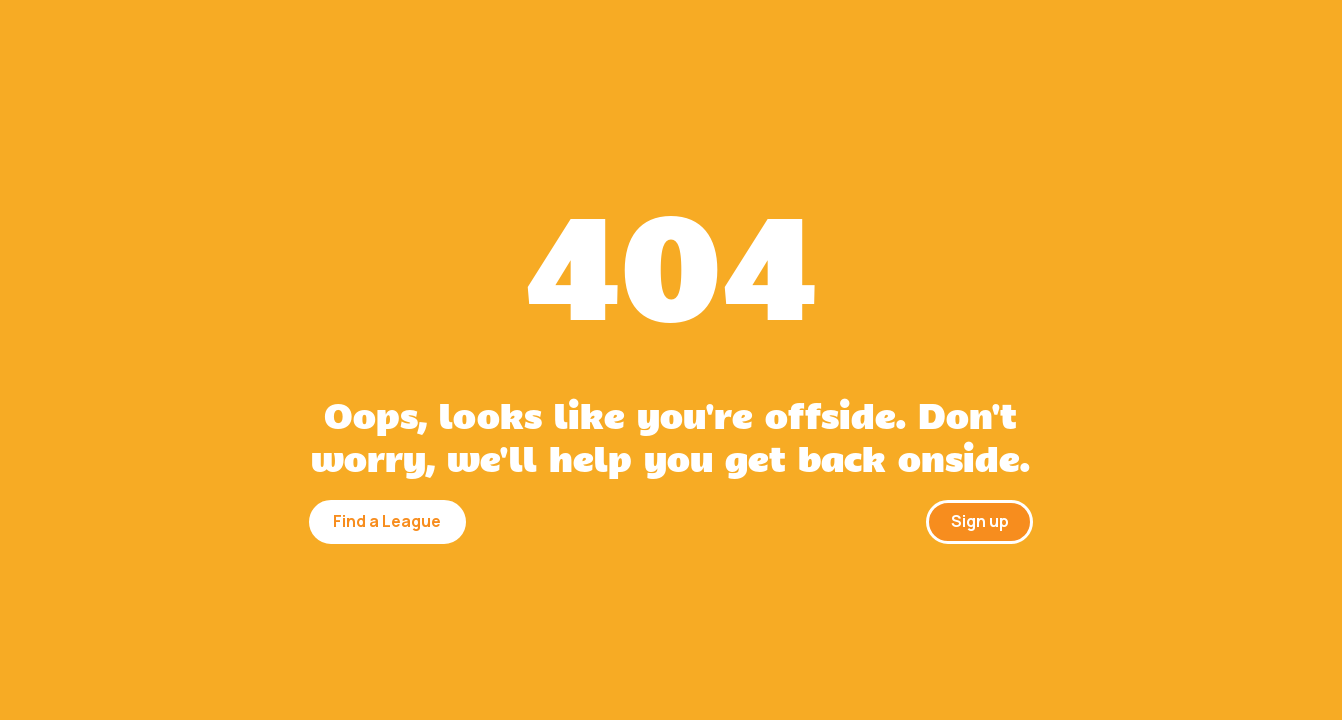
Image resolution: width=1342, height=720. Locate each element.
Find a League (387, 521)
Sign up (980, 521)
